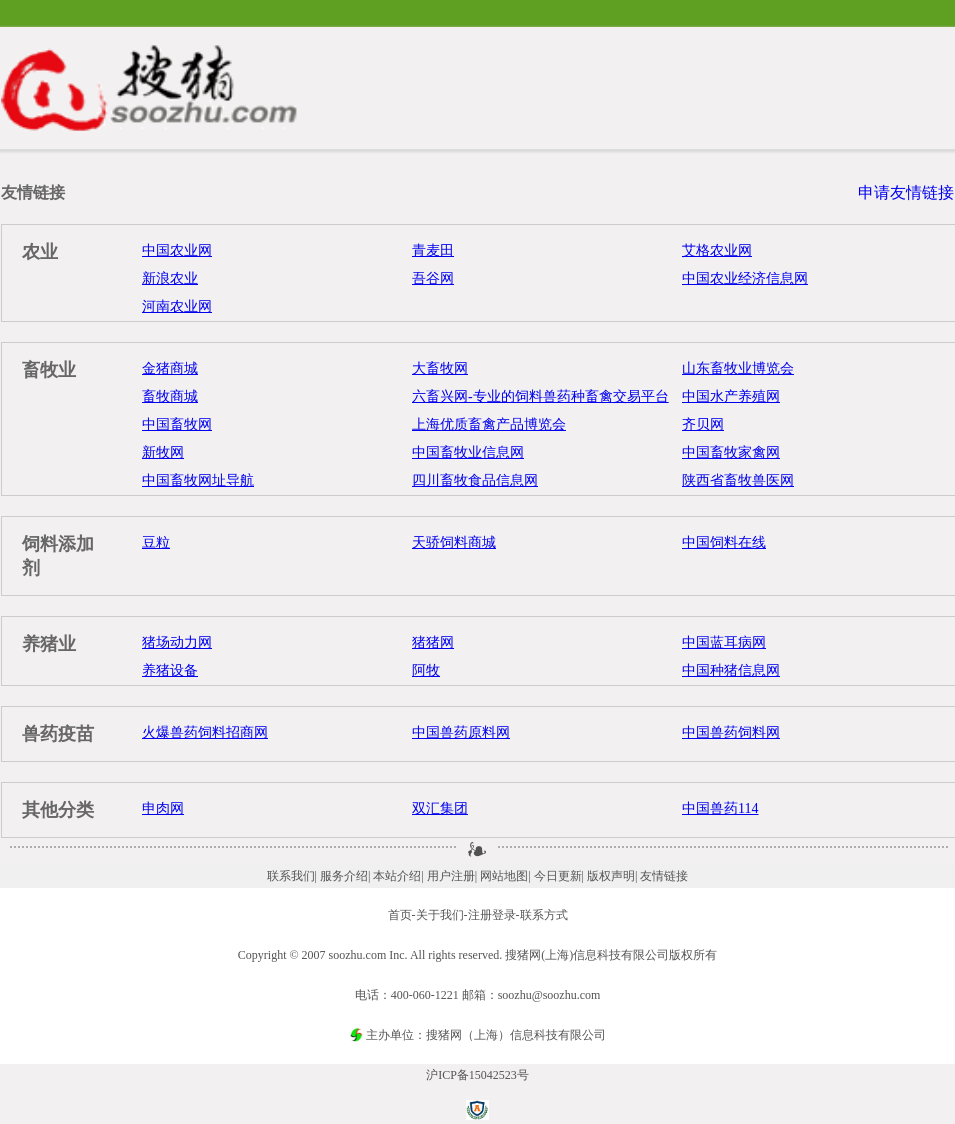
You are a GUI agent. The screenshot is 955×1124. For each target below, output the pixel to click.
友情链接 (664, 876)
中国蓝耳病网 (724, 642)
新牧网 (163, 452)
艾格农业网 (717, 250)
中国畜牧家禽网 (731, 452)
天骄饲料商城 (454, 542)
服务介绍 (344, 876)
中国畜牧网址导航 (198, 480)
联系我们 (291, 876)
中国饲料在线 (724, 542)
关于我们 (440, 915)
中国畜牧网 (177, 424)
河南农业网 (177, 306)
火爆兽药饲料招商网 (205, 732)
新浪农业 (170, 278)
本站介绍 (397, 876)
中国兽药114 (720, 808)
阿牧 (426, 670)
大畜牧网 (440, 368)
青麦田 (433, 250)
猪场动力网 (177, 642)
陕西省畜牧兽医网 (738, 480)
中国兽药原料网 (461, 732)
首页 (400, 915)
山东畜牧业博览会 (738, 368)
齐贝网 (703, 424)
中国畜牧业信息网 (468, 452)
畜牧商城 (170, 396)
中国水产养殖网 (731, 396)
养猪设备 (170, 670)
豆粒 (156, 542)
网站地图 (504, 876)
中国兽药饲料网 (731, 732)
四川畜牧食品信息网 (475, 480)
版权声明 (611, 876)
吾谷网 (433, 278)
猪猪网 (433, 642)
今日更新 (558, 876)
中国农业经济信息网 (745, 278)
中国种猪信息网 (731, 670)
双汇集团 (440, 808)
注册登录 (492, 915)
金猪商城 (170, 368)
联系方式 (544, 915)
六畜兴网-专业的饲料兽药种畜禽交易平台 (540, 396)
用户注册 (451, 876)
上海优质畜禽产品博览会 (489, 424)
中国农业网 (177, 250)
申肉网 (163, 808)
